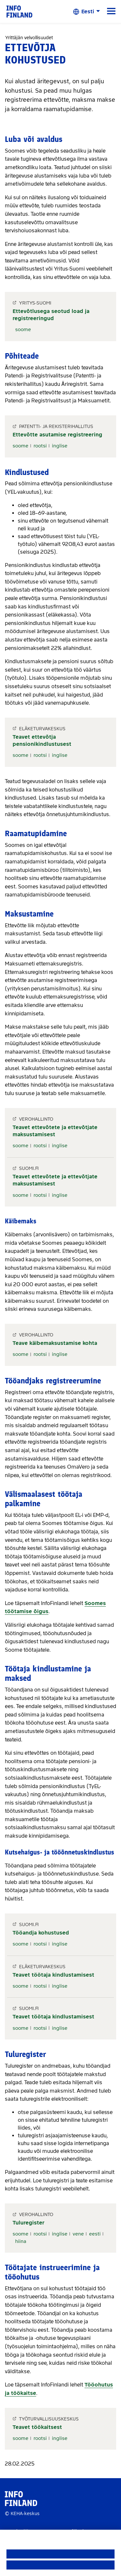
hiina (20, 2241)
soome (23, 329)
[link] (19, 11)
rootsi (40, 446)
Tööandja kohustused (41, 1933)
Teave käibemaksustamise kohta (55, 1343)
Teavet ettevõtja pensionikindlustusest (42, 740)
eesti (95, 2234)
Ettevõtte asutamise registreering (57, 435)
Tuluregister (29, 2223)
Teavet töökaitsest (37, 2427)
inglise (59, 446)
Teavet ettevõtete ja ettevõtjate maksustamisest (55, 1131)
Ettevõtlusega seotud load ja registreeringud (51, 314)
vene (78, 2234)
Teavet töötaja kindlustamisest (53, 1975)
